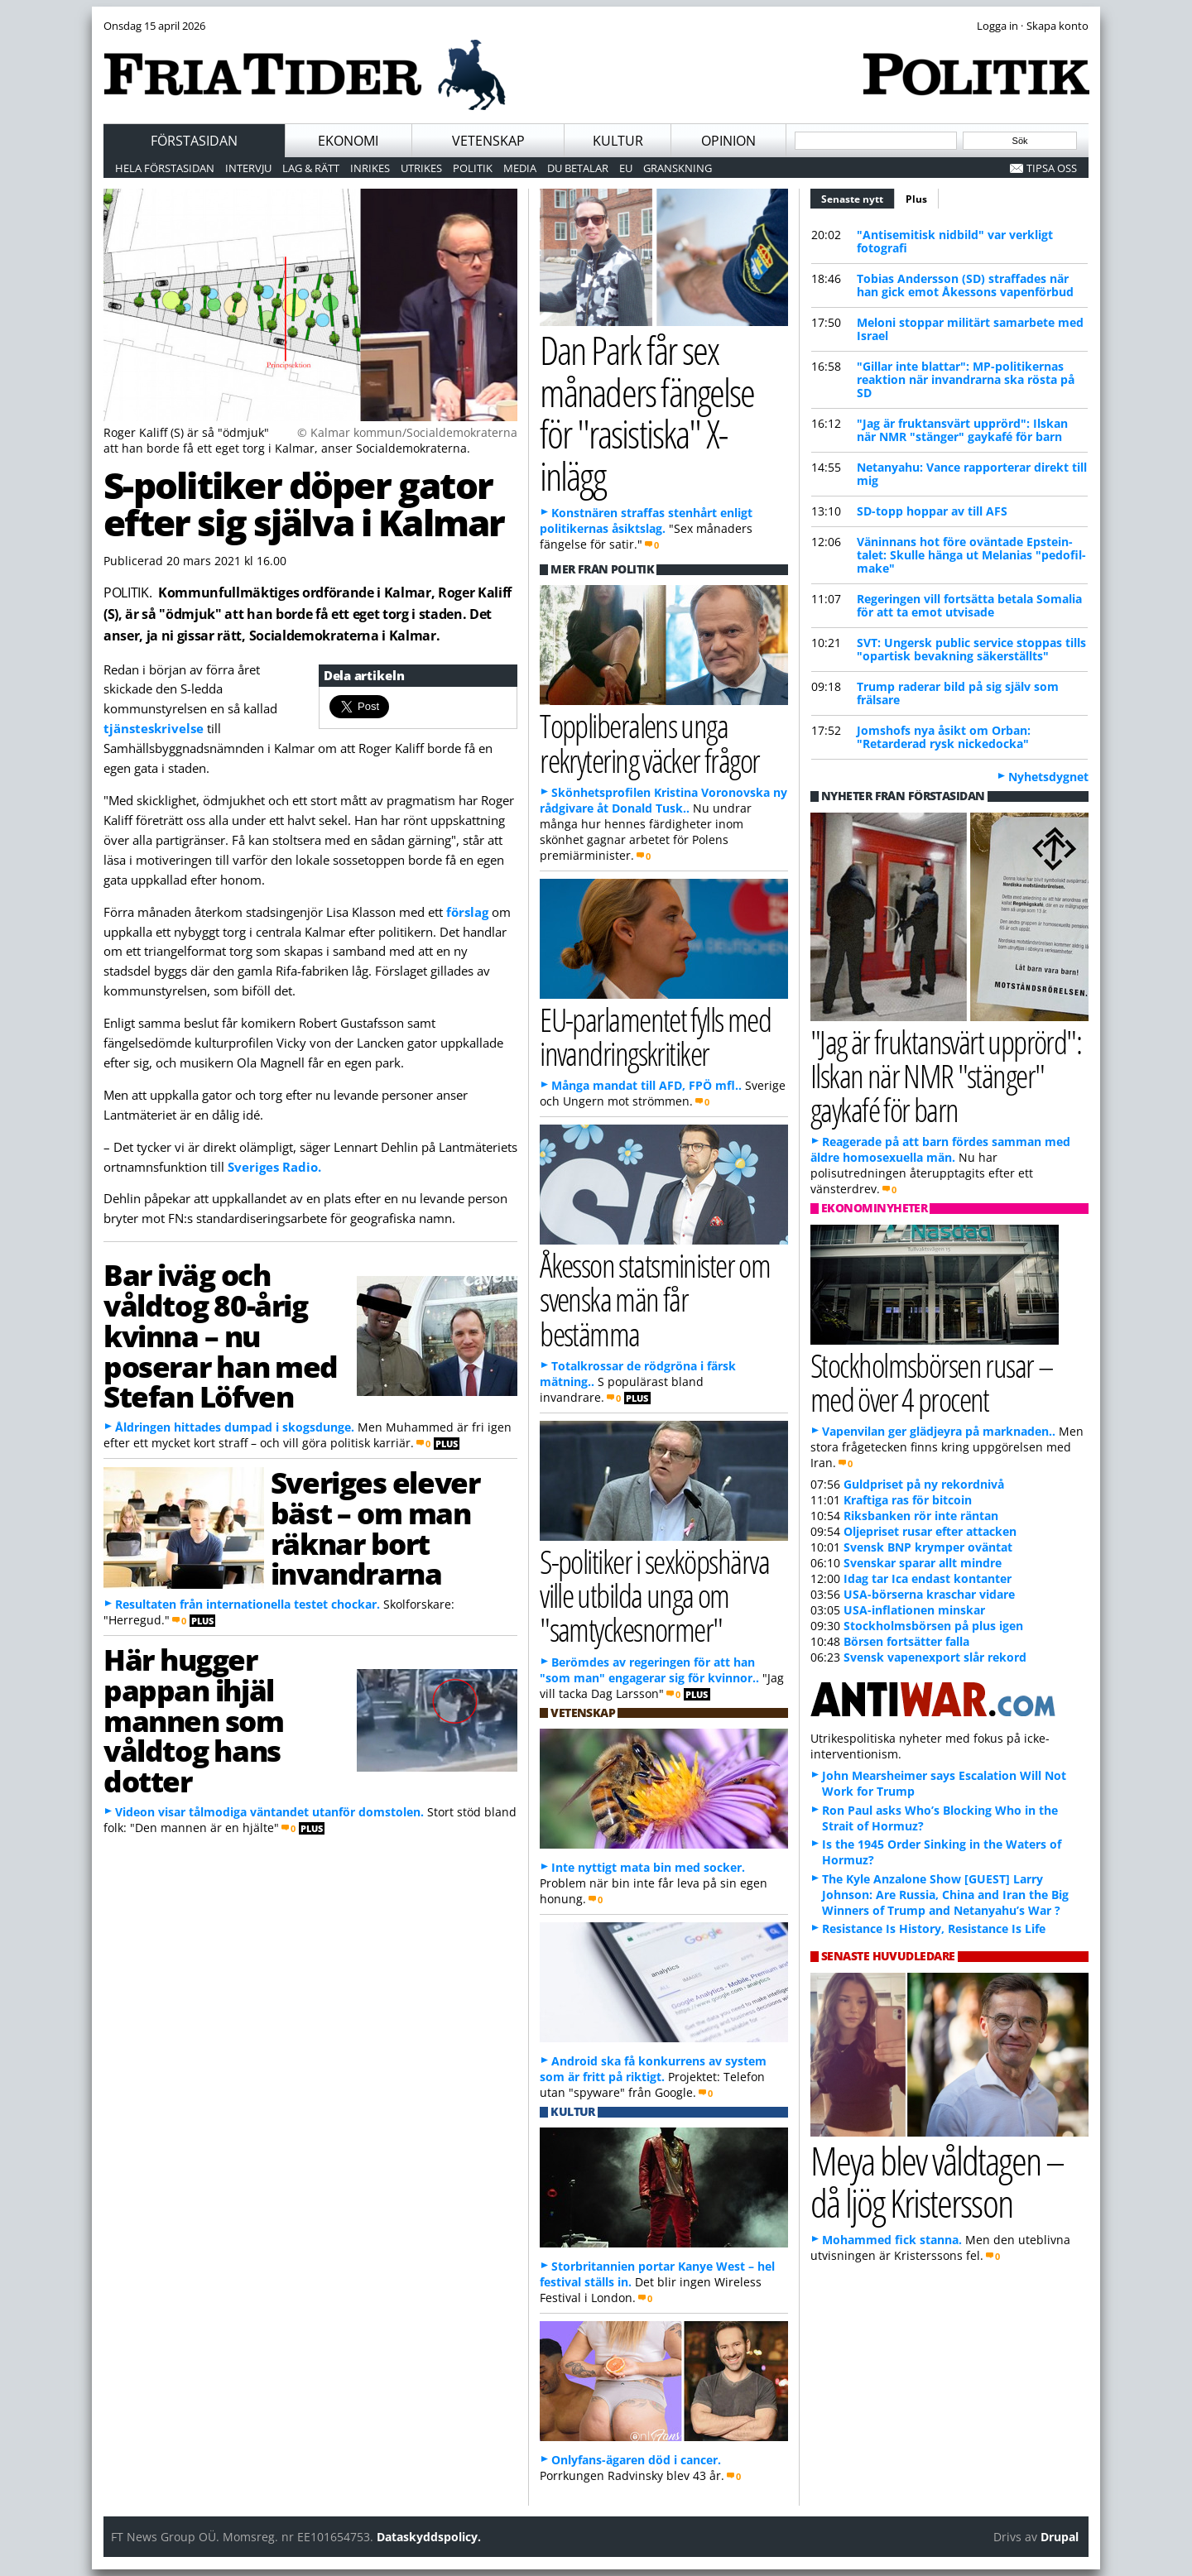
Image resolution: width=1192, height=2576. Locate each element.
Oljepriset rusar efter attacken (930, 1531)
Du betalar (577, 168)
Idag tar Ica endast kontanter (928, 1578)
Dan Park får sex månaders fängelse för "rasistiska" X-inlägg (647, 412)
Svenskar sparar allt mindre (923, 1563)
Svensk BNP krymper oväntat (928, 1547)
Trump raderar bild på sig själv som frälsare (958, 693)
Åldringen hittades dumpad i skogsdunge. (234, 1427)
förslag (467, 912)
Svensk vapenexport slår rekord (935, 1657)
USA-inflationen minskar (914, 1610)
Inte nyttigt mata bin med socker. (648, 1867)
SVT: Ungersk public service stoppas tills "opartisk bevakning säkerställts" (971, 649)
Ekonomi (348, 141)
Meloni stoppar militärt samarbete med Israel (970, 328)
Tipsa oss (1051, 168)
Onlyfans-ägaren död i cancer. (636, 2460)
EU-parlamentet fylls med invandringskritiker (655, 1036)
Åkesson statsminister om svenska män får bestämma (655, 1299)
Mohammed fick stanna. (892, 2239)
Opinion (728, 141)
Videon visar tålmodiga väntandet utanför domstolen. (269, 1812)
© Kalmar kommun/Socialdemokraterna (407, 432)
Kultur (618, 141)
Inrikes (370, 168)
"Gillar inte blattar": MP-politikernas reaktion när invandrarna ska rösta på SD (965, 379)
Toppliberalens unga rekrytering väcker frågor (649, 742)
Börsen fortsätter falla (906, 1641)
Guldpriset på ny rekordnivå (924, 1484)
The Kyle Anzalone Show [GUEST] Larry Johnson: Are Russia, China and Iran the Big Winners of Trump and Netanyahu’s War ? (945, 1894)
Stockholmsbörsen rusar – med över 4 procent (931, 1382)
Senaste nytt (858, 197)
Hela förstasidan (164, 168)
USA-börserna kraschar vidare (929, 1594)
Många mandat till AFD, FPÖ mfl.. (646, 1085)
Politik (473, 168)
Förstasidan (194, 141)
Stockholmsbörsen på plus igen (933, 1625)
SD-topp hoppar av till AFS (932, 511)
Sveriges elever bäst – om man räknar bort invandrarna (375, 1527)
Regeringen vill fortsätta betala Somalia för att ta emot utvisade (969, 605)
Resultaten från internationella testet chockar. (247, 1604)
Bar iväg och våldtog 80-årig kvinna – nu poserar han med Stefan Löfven (220, 1335)
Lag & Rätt (310, 168)
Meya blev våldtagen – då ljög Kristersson (937, 2181)
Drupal (1060, 2537)
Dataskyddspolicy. (429, 2537)
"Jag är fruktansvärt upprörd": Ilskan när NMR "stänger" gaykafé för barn (962, 429)
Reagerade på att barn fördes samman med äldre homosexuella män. (940, 1149)
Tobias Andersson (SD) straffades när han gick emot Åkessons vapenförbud (965, 285)
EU (625, 168)
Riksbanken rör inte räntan (921, 1515)
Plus (916, 199)
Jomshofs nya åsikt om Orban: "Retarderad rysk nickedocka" (944, 736)
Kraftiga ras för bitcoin (908, 1500)
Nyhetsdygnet (1048, 776)
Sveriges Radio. (274, 1166)
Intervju (248, 168)
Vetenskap (488, 141)
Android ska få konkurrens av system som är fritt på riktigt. (653, 2068)
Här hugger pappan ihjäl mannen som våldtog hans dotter (193, 1720)
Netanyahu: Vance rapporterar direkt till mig (972, 473)
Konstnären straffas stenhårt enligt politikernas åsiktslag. (646, 520)
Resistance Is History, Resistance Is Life (933, 1928)
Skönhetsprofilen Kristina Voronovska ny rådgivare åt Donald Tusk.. (663, 800)
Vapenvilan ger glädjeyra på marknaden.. (938, 1431)
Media (519, 168)
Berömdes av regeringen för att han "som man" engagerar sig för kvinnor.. (649, 1670)
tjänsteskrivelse (153, 728)
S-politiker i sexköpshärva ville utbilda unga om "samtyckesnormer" (654, 1595)
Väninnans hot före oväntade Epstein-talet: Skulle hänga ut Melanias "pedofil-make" (971, 555)
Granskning (677, 168)
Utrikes (421, 168)
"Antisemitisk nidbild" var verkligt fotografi (955, 241)
